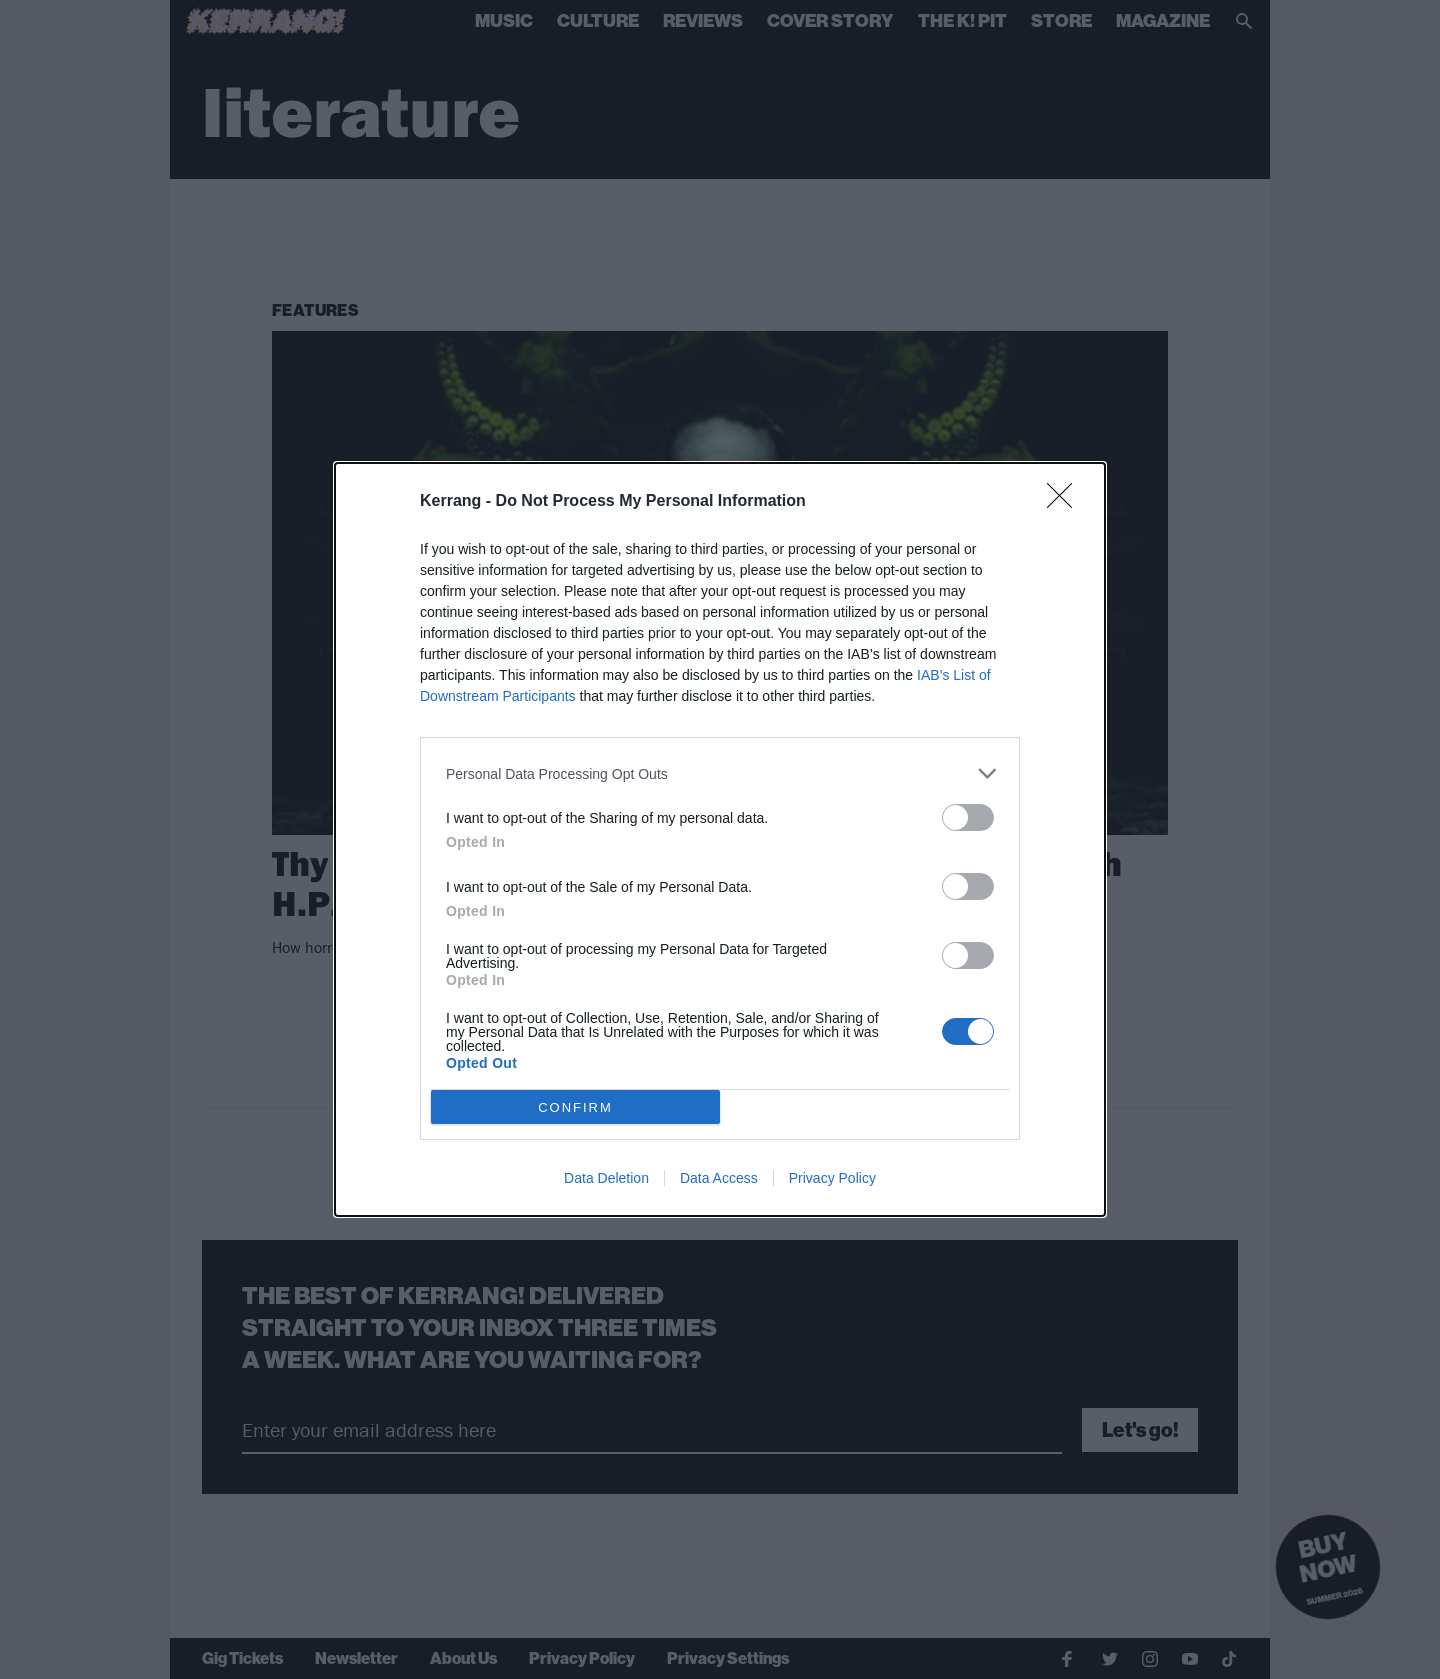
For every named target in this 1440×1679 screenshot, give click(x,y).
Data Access (719, 1178)
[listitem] (720, 773)
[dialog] (720, 839)
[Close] (1066, 502)
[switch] (968, 817)
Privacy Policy (832, 1178)
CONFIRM (575, 1107)
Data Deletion (606, 1178)
